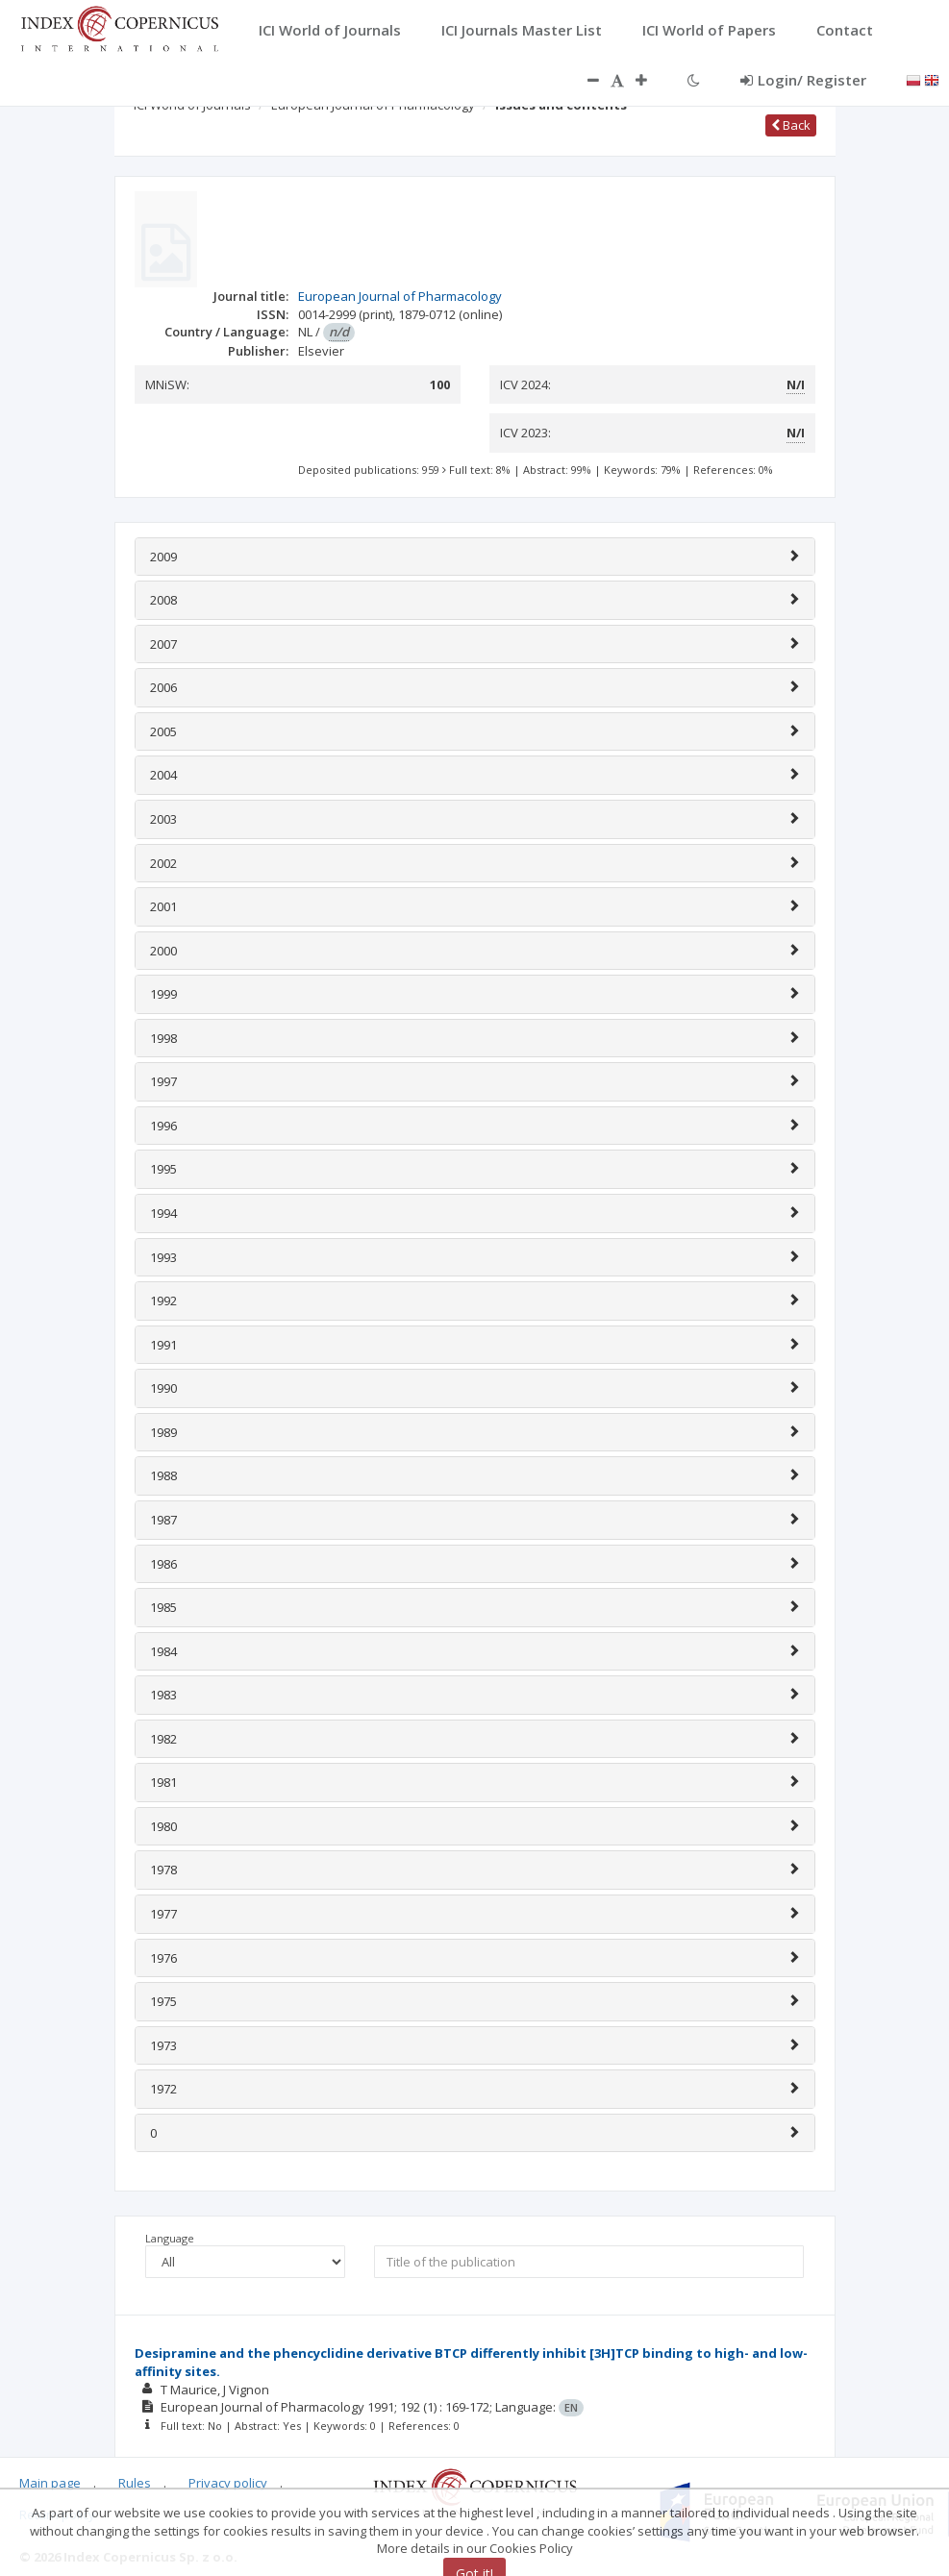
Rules (134, 2482)
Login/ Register (803, 79)
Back (791, 125)
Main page (50, 2482)
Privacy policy (227, 2482)
